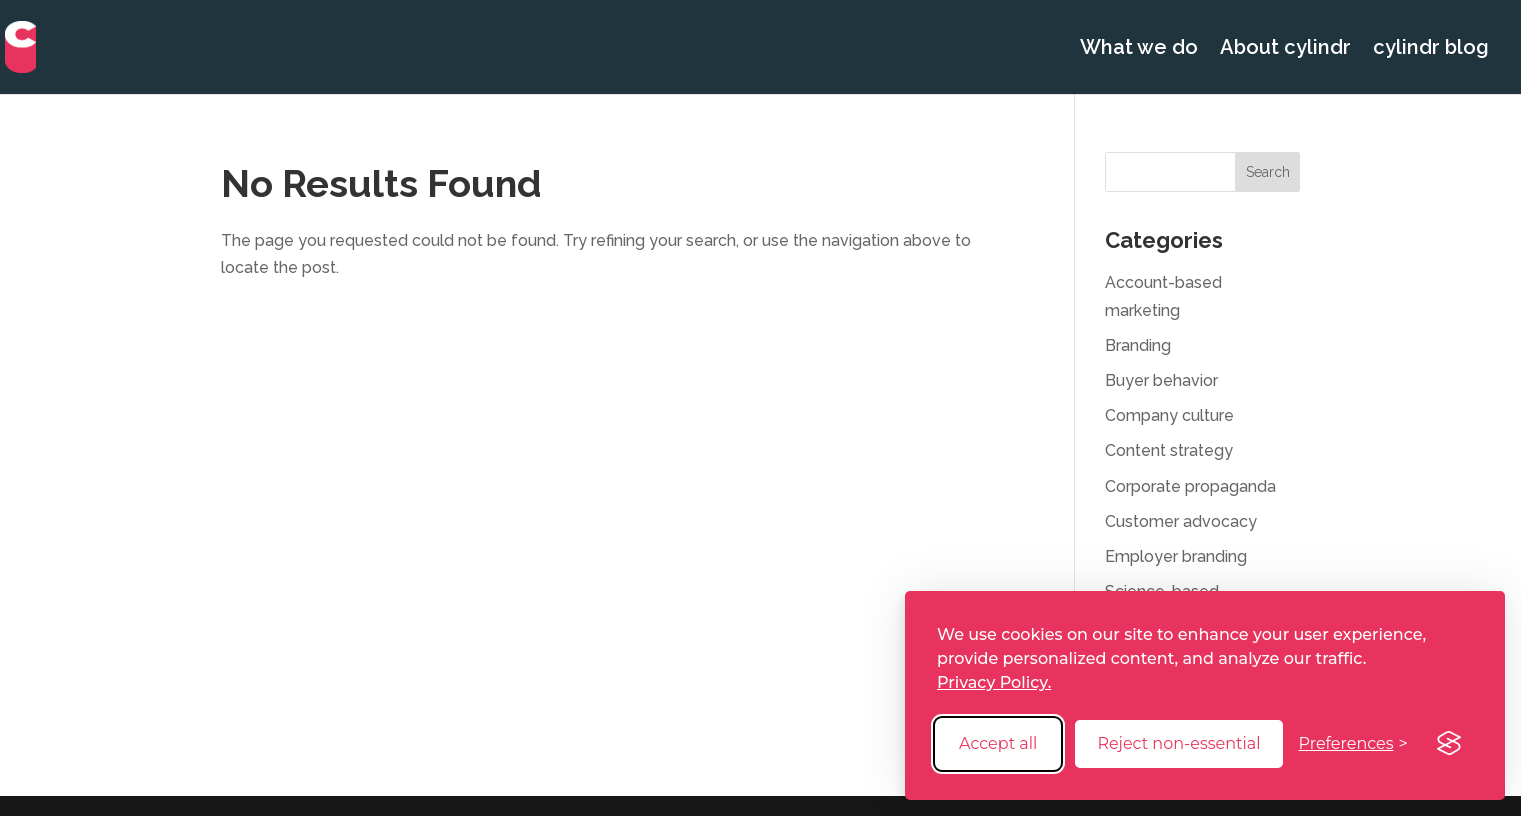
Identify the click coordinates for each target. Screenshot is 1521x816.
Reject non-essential (1178, 743)
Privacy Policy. (994, 682)
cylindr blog (1431, 49)
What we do (1139, 49)
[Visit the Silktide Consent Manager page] (1449, 744)
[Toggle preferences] (1353, 743)
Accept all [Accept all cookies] (998, 743)
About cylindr (1285, 49)
